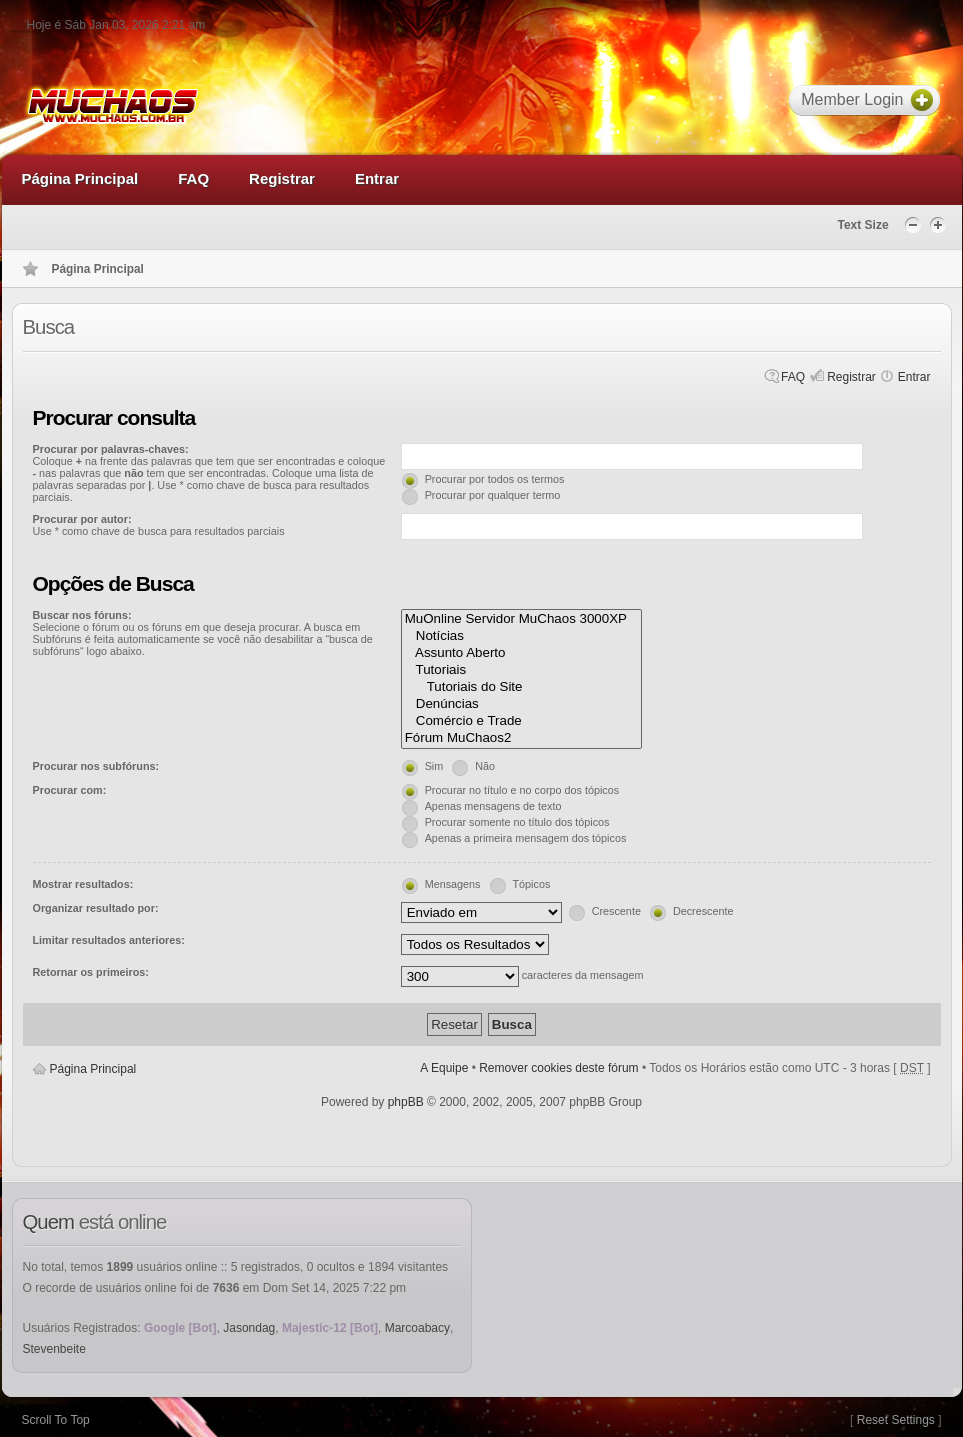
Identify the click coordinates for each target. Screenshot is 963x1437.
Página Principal (93, 1069)
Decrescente (703, 911)
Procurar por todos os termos (495, 479)
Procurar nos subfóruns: (96, 766)
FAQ (793, 377)
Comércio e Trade (522, 721)
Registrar (851, 377)
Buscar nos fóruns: (82, 615)
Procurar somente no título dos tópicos (517, 822)
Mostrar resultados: (83, 884)
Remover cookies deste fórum (558, 1068)
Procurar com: (70, 790)
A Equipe (444, 1068)
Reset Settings (896, 1420)
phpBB (406, 1102)
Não (485, 766)
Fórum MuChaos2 (522, 738)
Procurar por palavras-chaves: (111, 449)
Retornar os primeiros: (91, 972)
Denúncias (522, 704)
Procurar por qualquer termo (493, 495)
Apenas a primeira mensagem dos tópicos (526, 838)
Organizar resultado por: (96, 908)
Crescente (616, 911)
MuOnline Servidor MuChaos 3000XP (522, 619)
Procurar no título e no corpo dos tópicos (522, 790)
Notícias (522, 636)
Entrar (914, 377)
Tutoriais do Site (522, 687)
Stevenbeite (54, 1349)
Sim (434, 766)
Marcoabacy (417, 1328)
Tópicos (532, 884)
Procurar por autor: (82, 519)
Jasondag (249, 1328)
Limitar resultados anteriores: (109, 940)
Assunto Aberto (522, 653)
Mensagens (453, 884)
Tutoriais (522, 670)
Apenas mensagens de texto (493, 806)
